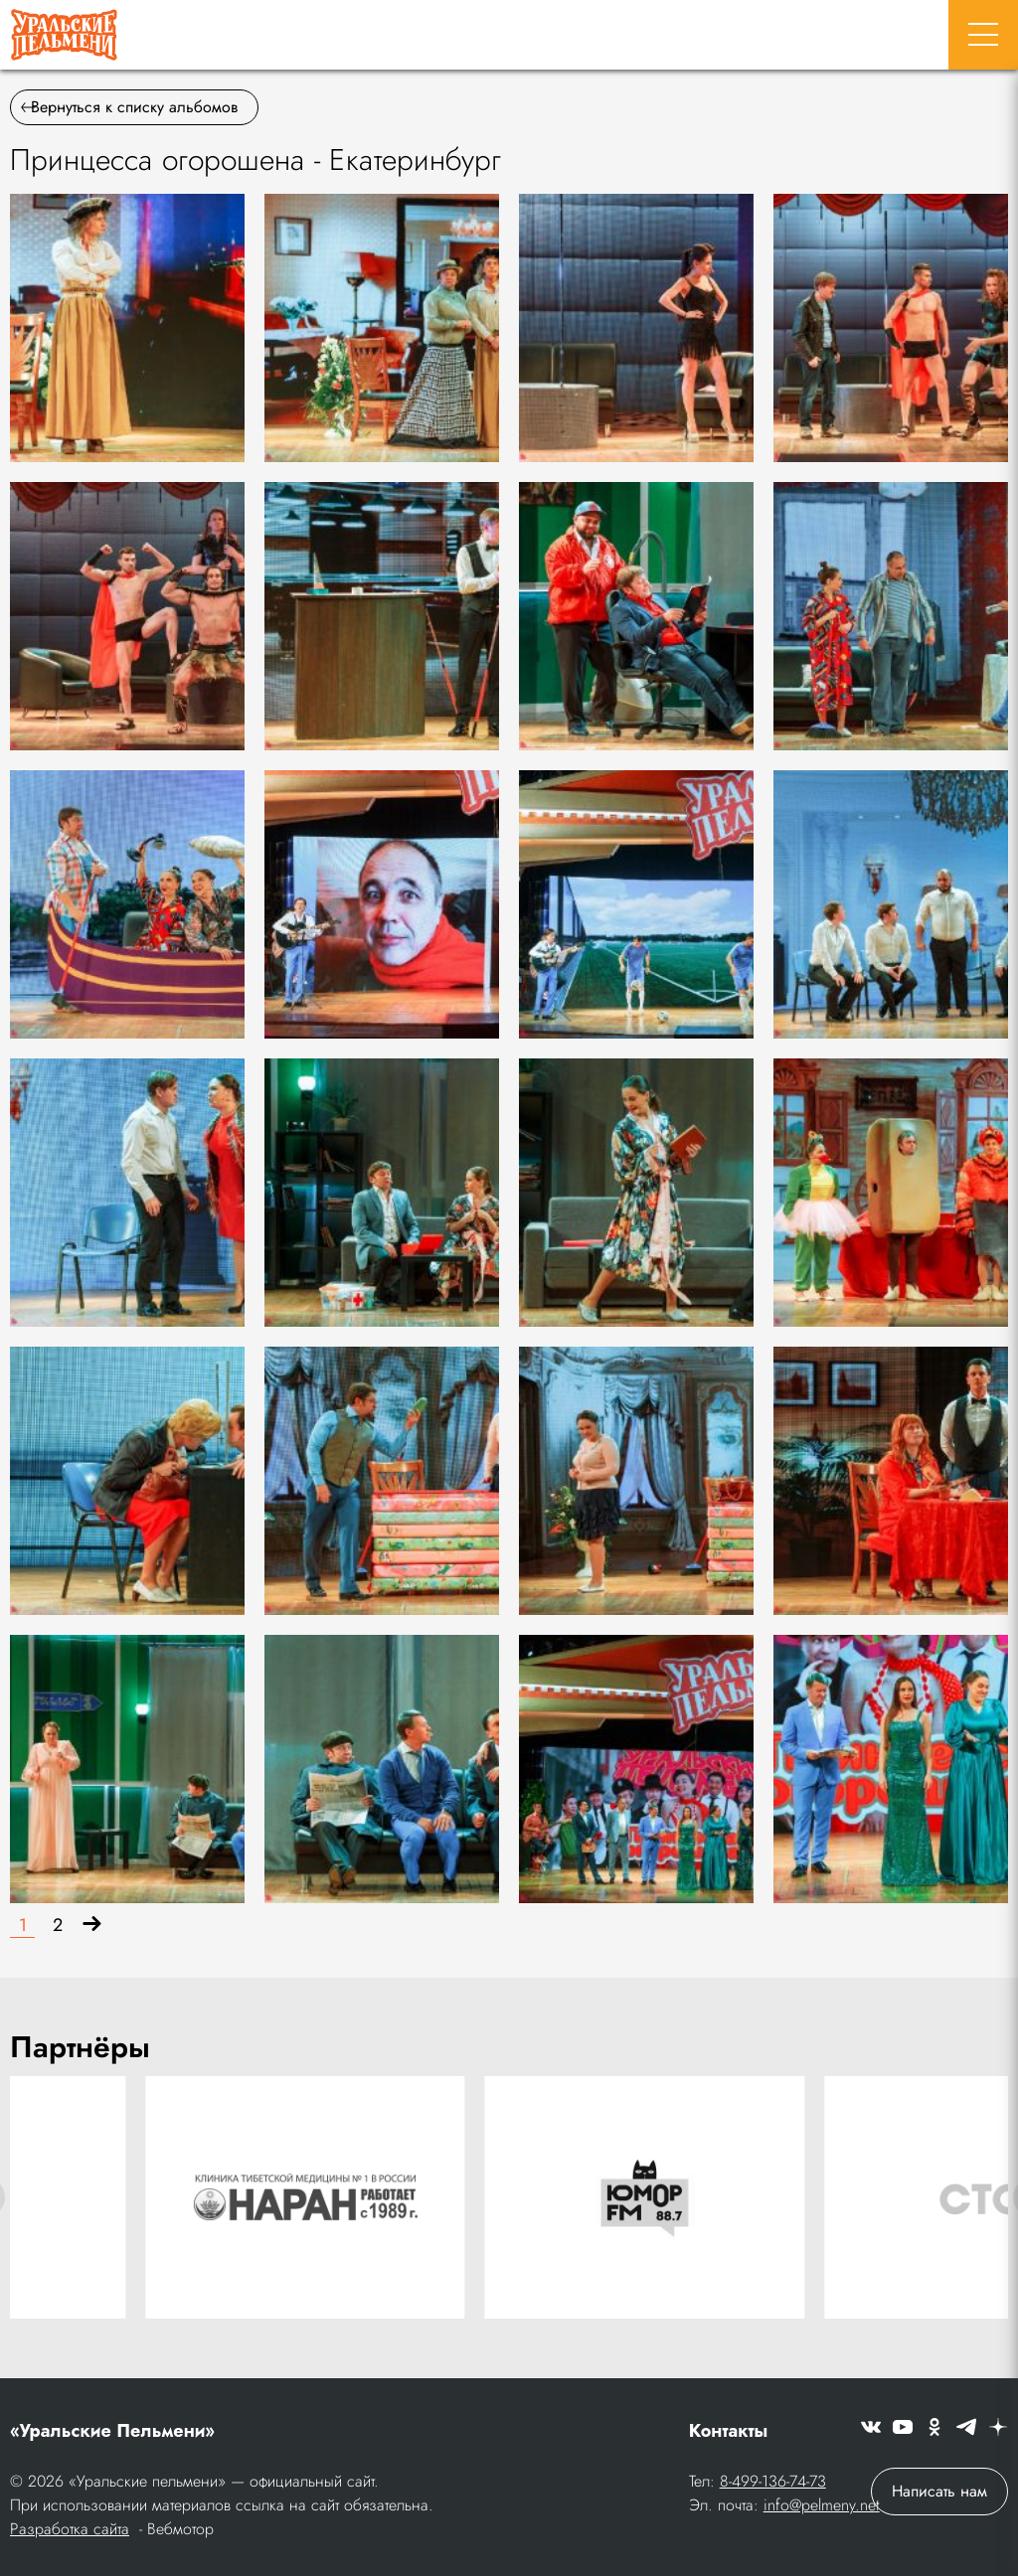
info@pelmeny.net (822, 2505)
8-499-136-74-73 (773, 2481)
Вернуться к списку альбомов (129, 106)
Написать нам (939, 2491)
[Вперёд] (92, 1925)
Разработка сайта (69, 2528)
